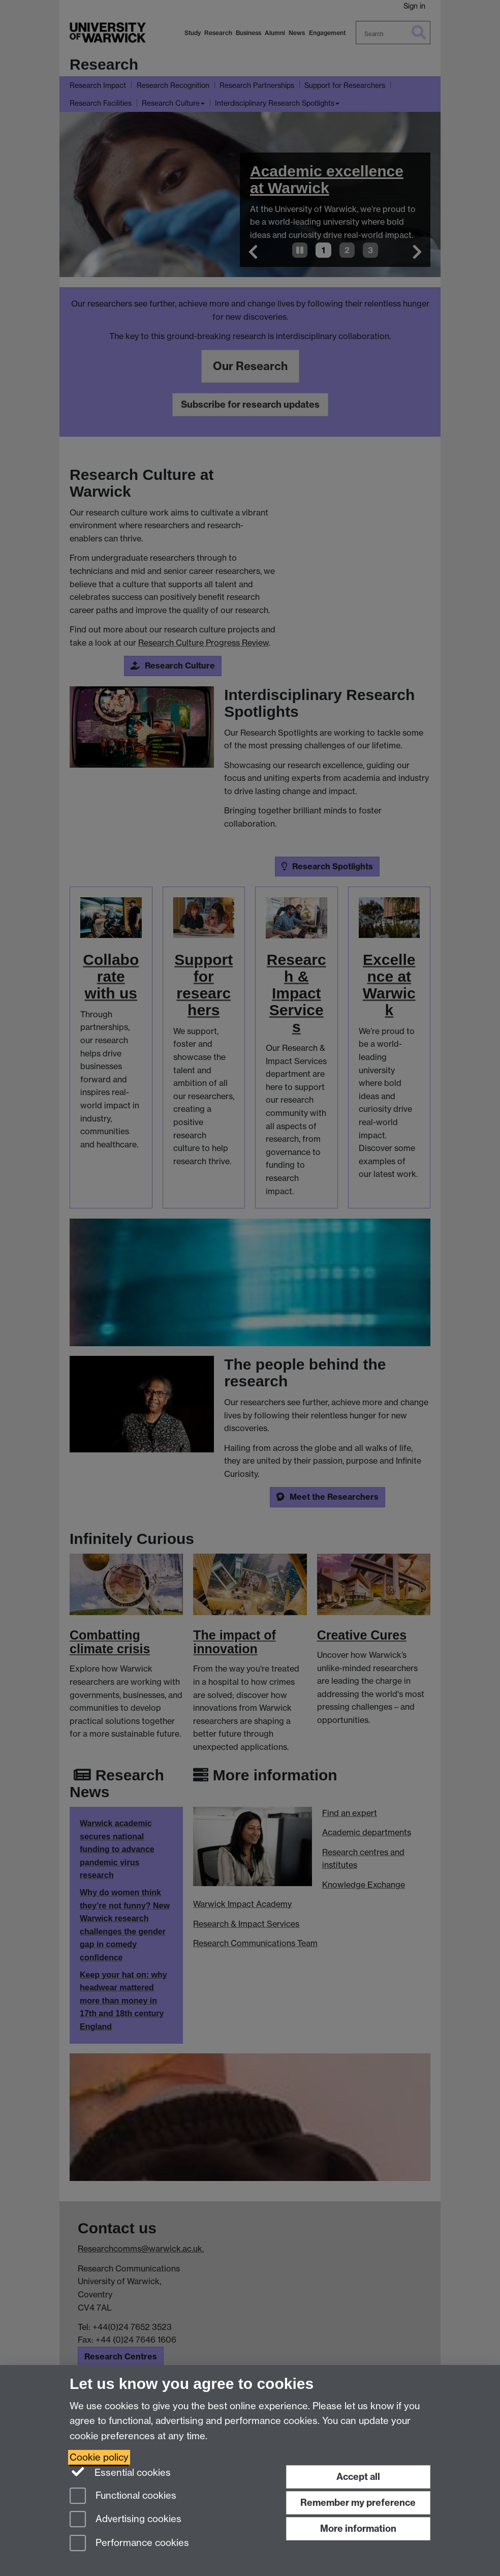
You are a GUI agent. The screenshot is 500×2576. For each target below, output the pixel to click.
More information (358, 2528)
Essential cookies (120, 2471)
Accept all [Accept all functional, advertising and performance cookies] (358, 2476)
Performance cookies (129, 2543)
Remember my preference (358, 2502)
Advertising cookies (125, 2519)
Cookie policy (99, 2457)
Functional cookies (123, 2496)
